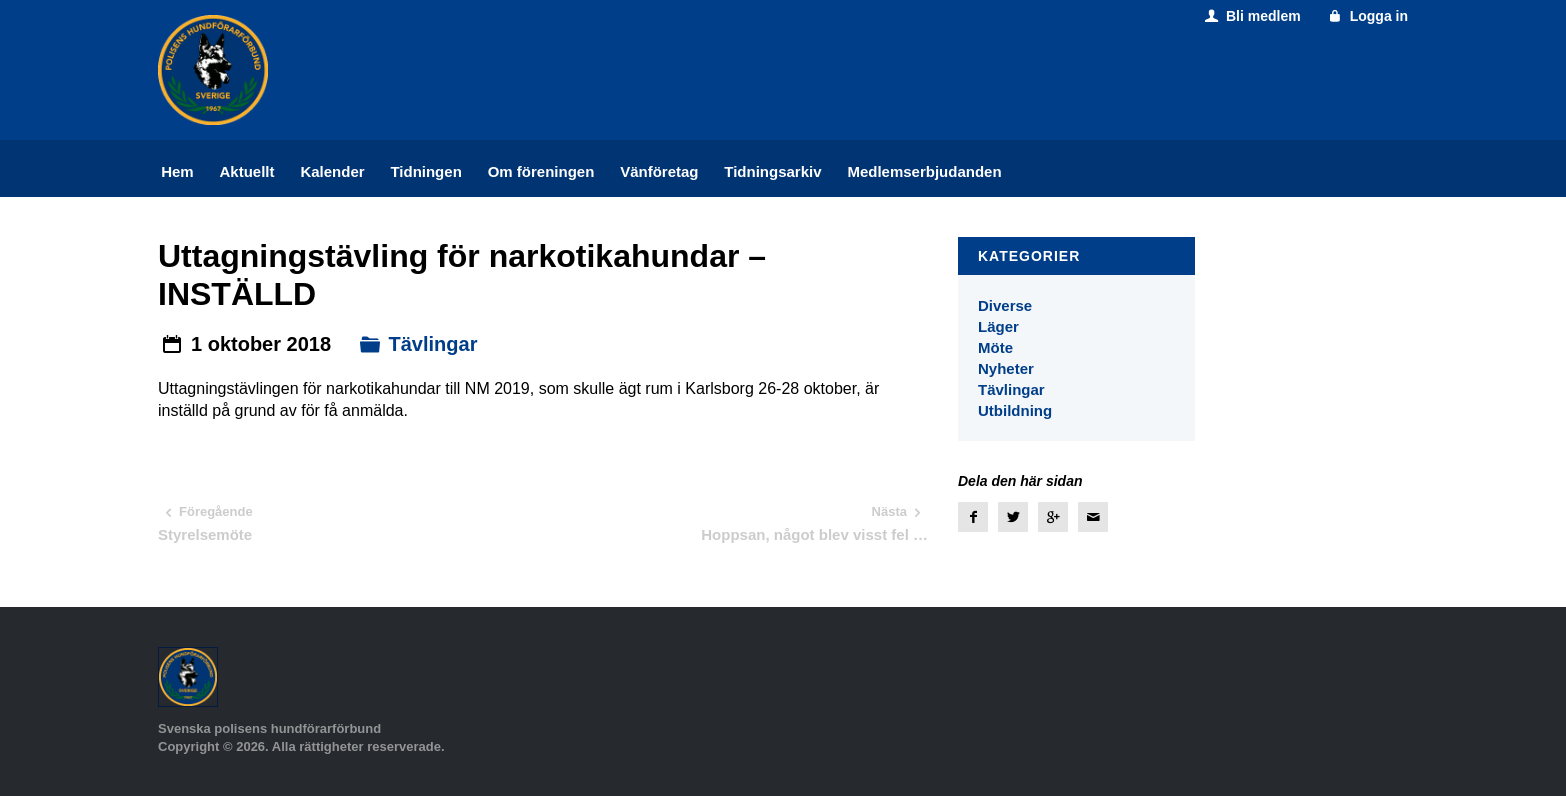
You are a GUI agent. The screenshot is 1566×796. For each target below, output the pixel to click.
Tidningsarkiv (772, 171)
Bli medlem (1250, 16)
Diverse (1005, 305)
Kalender (332, 171)
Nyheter (1006, 368)
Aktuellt (247, 171)
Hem (177, 171)
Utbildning (1015, 410)
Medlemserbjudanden (924, 171)
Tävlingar (433, 344)
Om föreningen (541, 171)
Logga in (1366, 16)
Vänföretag (659, 171)
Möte (995, 347)
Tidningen (425, 171)
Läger (998, 326)
